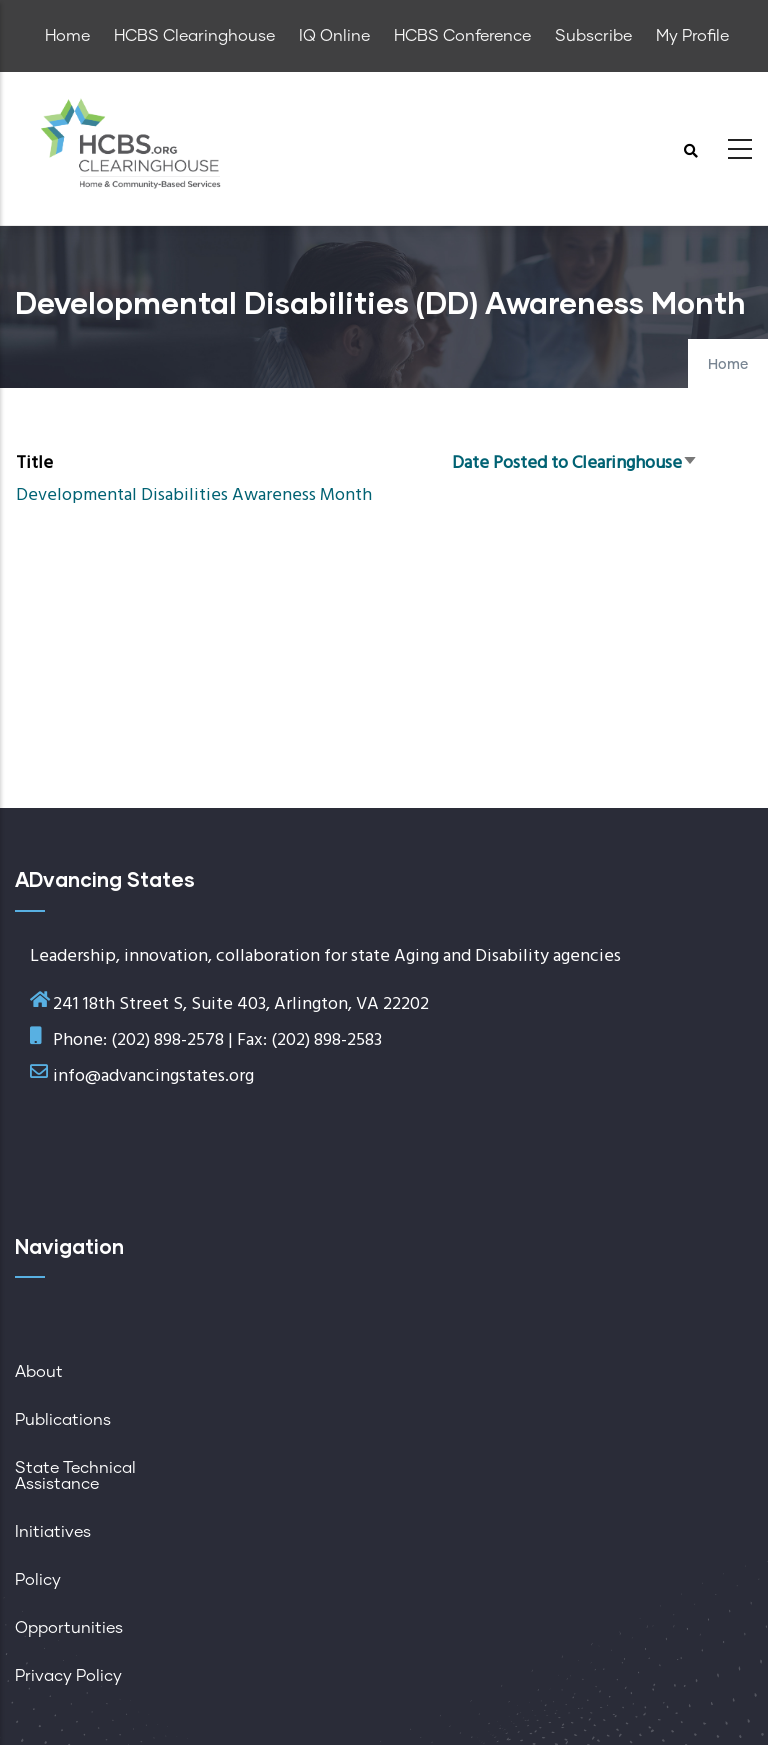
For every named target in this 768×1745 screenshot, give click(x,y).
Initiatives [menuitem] (53, 1532)
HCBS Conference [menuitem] (462, 36)
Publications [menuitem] (63, 1420)
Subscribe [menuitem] (593, 36)
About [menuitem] (39, 1372)
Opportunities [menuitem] (69, 1628)
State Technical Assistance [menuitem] (75, 1476)
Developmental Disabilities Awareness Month (194, 495)
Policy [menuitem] (38, 1580)
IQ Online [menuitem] (334, 36)
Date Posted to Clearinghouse (575, 463)
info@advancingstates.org (153, 1076)
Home (728, 365)
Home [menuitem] (67, 36)
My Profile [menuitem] (692, 36)
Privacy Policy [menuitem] (68, 1676)
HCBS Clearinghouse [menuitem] (194, 36)
